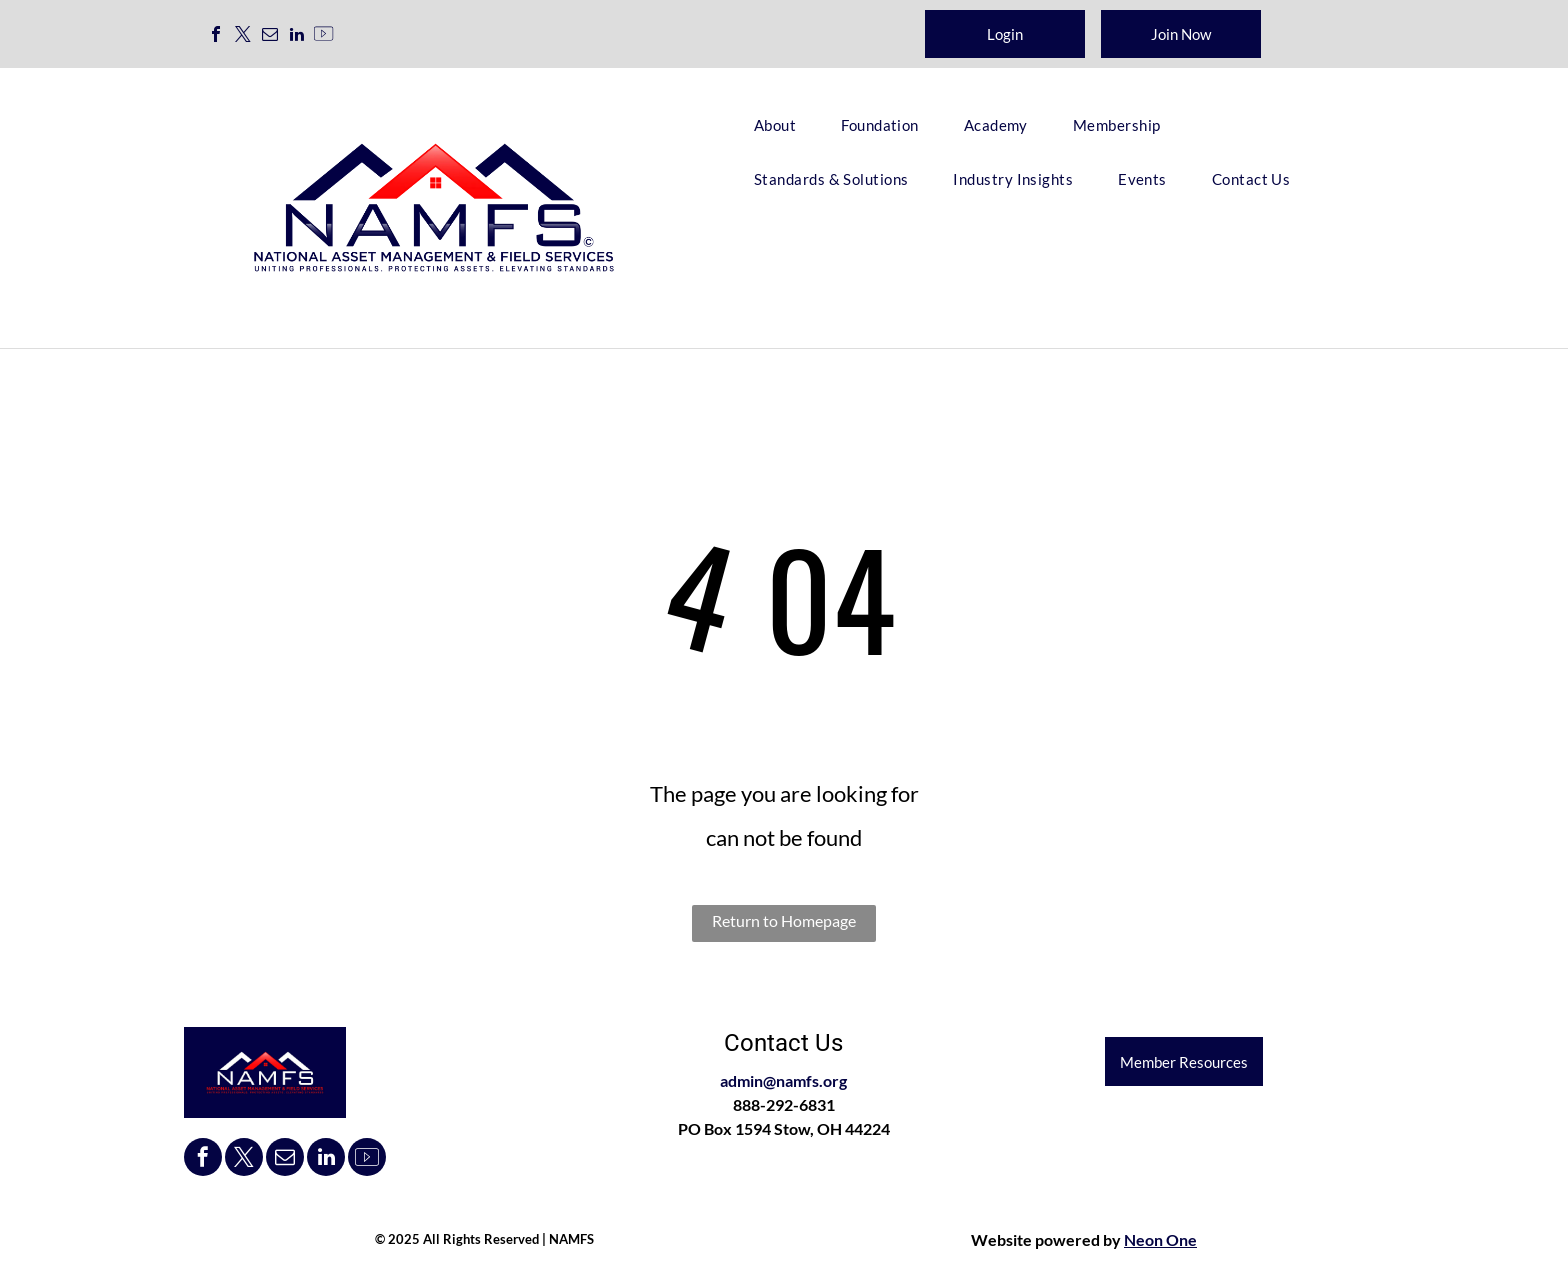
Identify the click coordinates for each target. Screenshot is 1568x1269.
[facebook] (216, 36)
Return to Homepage (784, 920)
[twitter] (243, 36)
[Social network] (324, 36)
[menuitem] (782, 125)
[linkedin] (297, 36)
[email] (270, 36)
